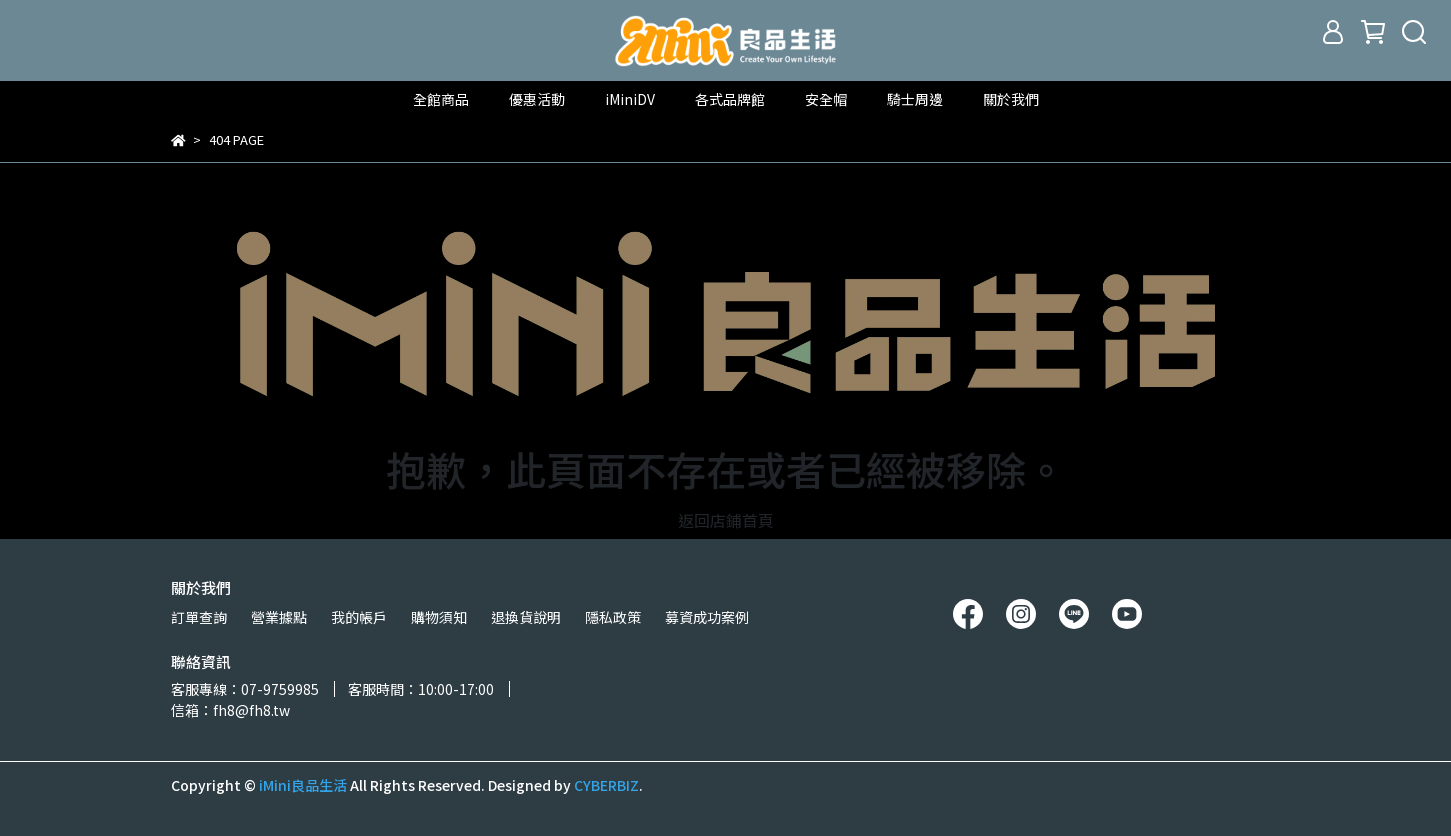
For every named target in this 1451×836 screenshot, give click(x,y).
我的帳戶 (359, 617)
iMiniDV (630, 99)
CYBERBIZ (606, 785)
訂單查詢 (199, 617)
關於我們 (1011, 99)
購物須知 (439, 617)
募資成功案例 (707, 617)
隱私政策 (613, 617)
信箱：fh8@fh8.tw (230, 710)
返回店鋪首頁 (726, 520)
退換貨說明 (526, 617)
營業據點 (279, 617)
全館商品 (441, 99)
